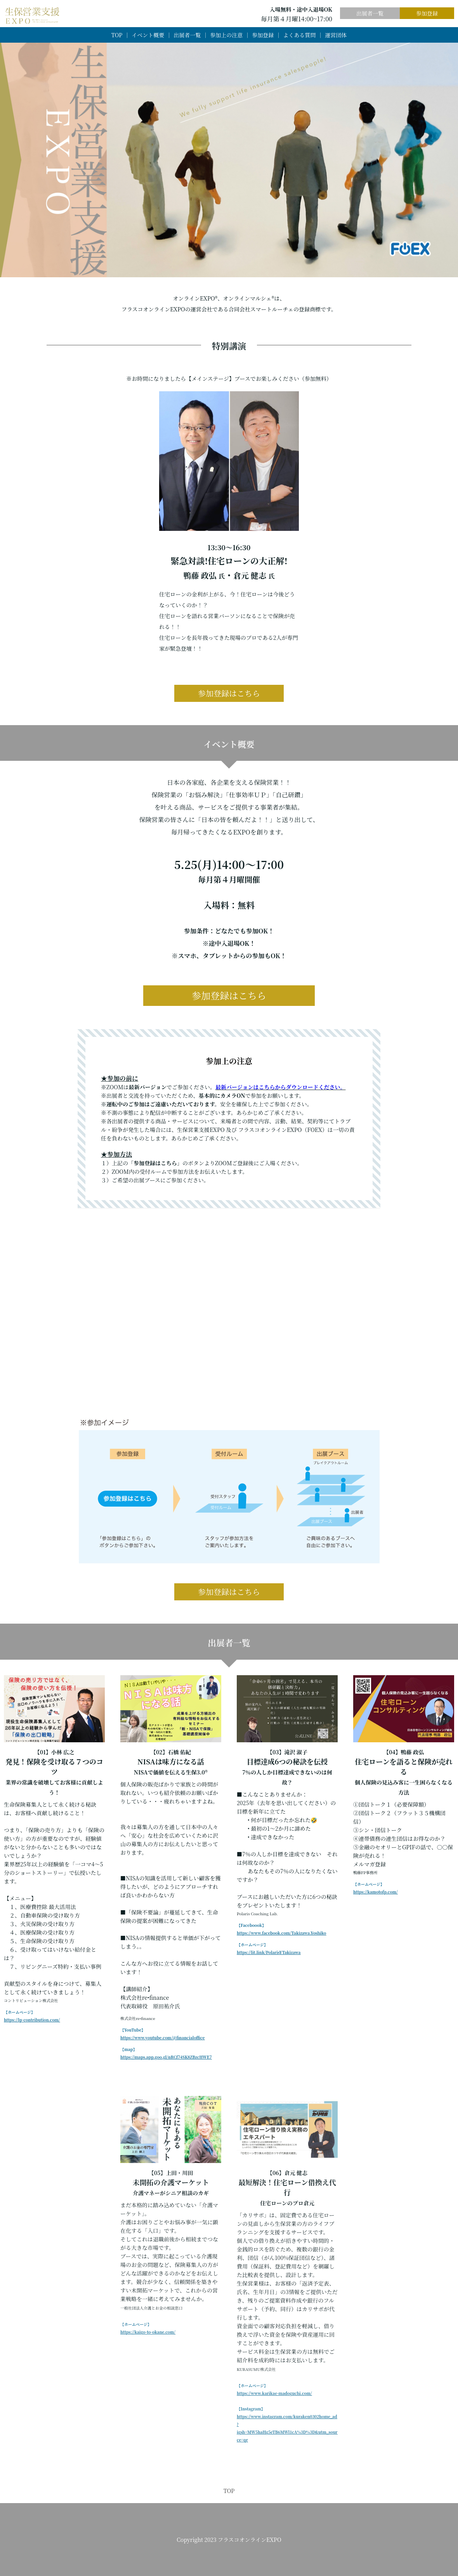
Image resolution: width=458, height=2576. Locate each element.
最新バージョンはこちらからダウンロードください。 (280, 1087)
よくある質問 (299, 35)
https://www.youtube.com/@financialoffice (162, 2037)
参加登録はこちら (229, 693)
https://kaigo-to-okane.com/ (147, 2332)
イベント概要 (148, 35)
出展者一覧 (369, 13)
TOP (117, 35)
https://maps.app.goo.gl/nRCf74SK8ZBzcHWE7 (166, 2057)
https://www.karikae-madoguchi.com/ (274, 2393)
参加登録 (427, 13)
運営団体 (336, 35)
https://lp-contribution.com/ (32, 2020)
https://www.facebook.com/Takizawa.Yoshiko (281, 1933)
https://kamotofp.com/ (375, 1892)
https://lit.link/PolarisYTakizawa (268, 1952)
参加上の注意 (226, 35)
